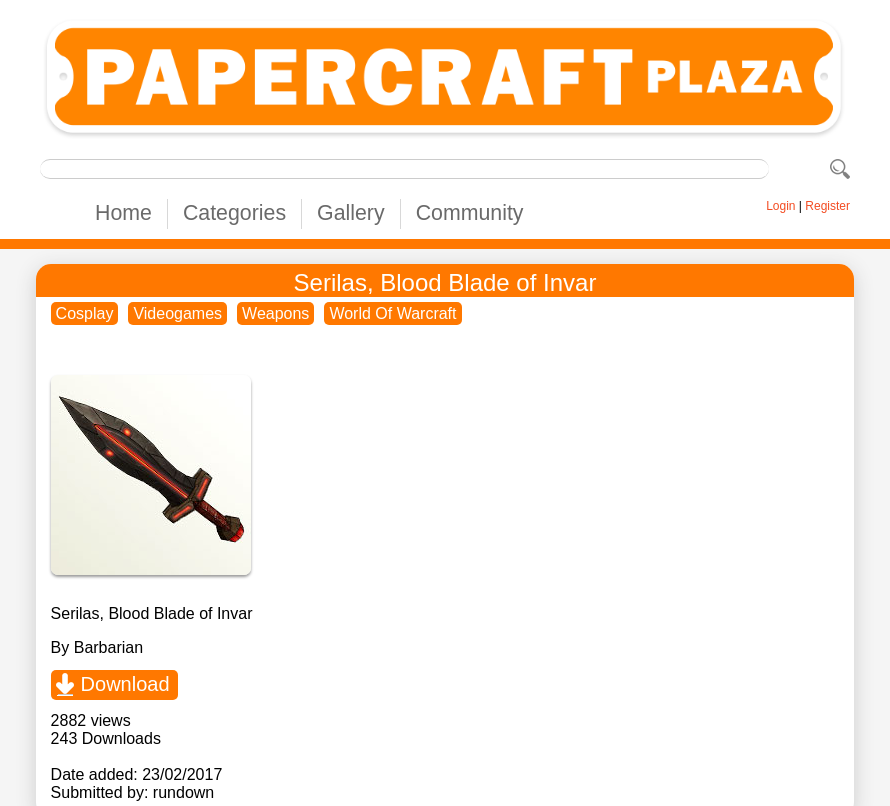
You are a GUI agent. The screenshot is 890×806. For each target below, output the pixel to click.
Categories (234, 213)
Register (827, 206)
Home (123, 213)
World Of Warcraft (392, 313)
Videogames (177, 313)
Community (470, 213)
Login (780, 206)
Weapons (275, 313)
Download (125, 684)
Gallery (351, 213)
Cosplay (85, 313)
